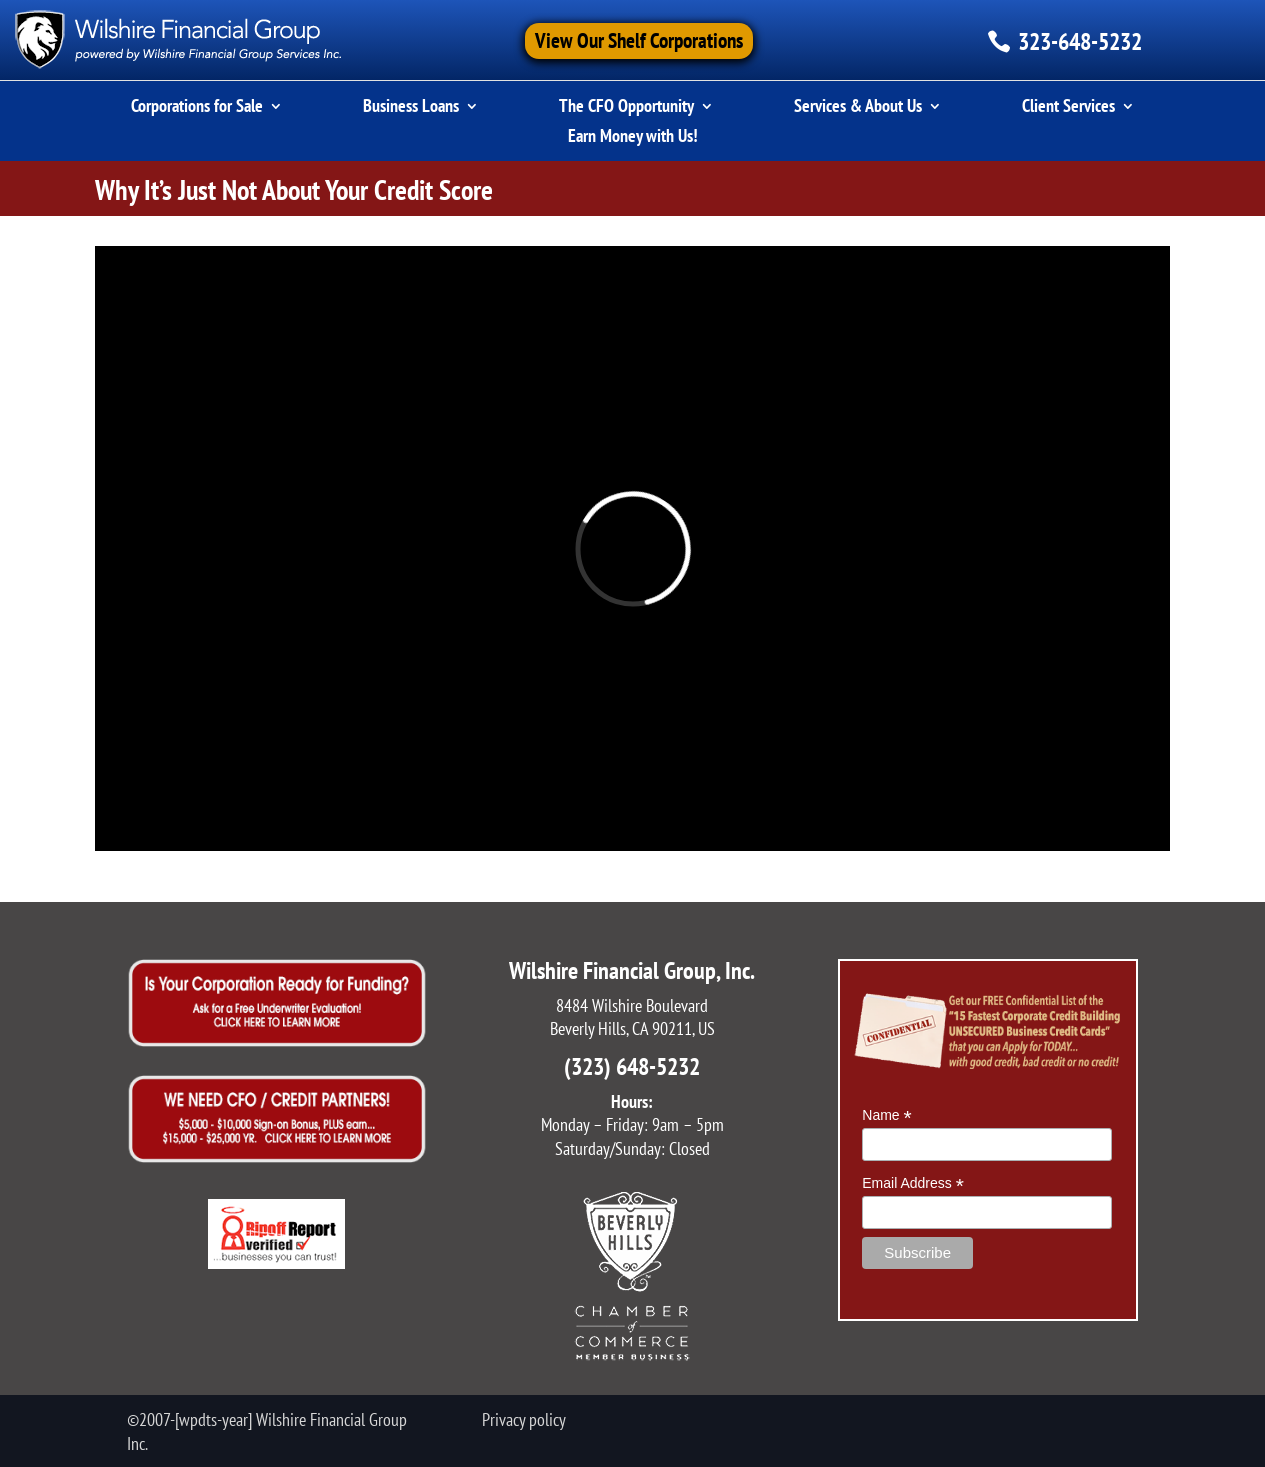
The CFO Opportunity (626, 108)
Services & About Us (858, 108)
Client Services (1068, 108)
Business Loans (411, 108)
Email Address (913, 1183)
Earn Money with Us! (633, 138)
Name (886, 1115)
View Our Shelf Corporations (639, 40)
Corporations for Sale (197, 108)
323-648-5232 (1080, 41)
